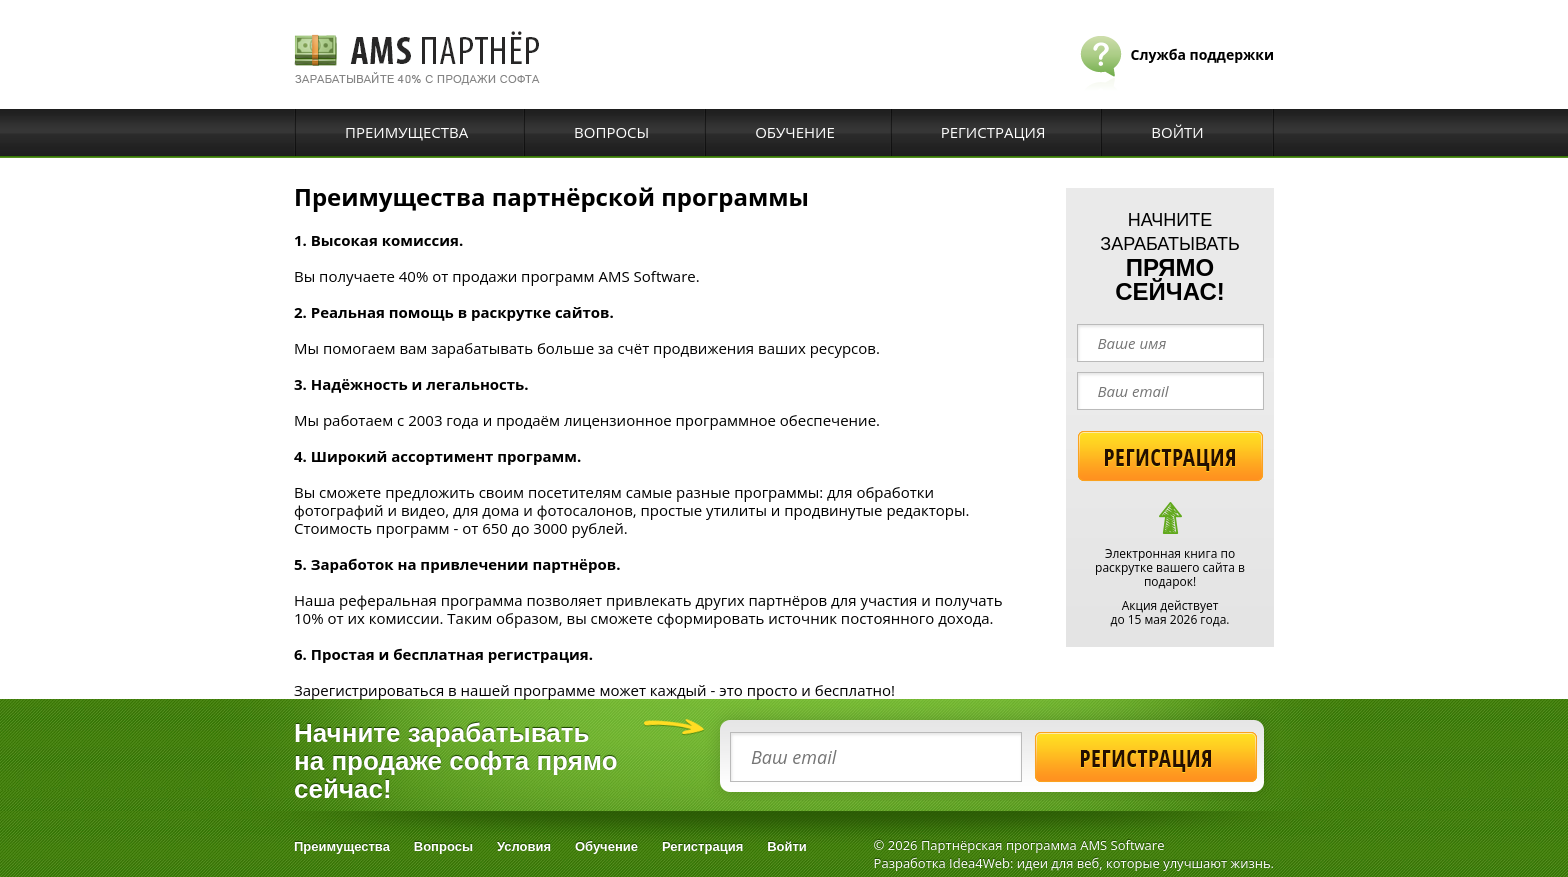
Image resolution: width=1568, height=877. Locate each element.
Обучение (795, 132)
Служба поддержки (1202, 54)
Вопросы (611, 132)
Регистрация (993, 132)
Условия (524, 846)
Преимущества (406, 132)
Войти (1177, 132)
